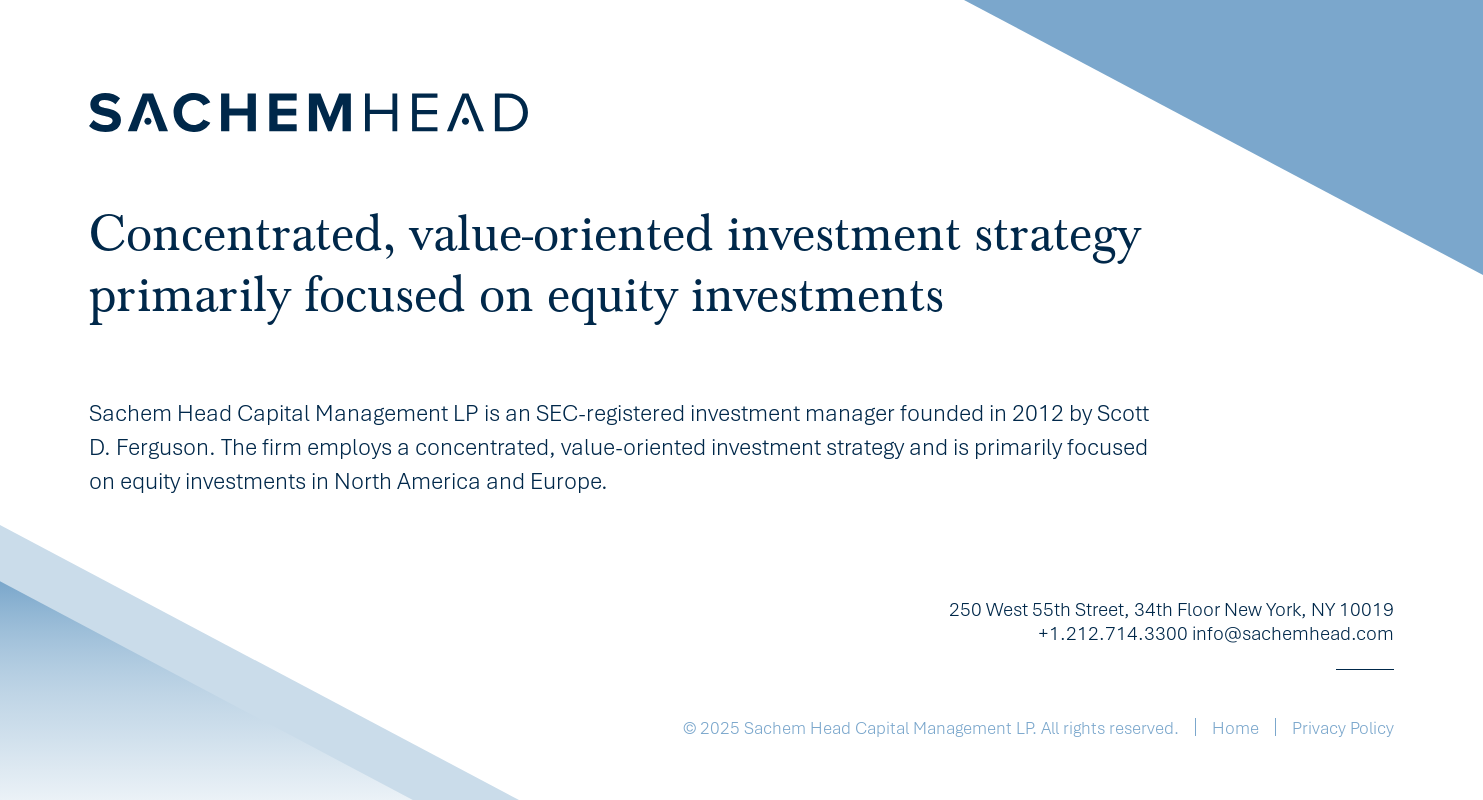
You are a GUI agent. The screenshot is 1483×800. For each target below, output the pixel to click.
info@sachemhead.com (1293, 635)
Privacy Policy (1343, 729)
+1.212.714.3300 (1113, 635)
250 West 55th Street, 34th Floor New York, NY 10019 (1171, 611)
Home (1235, 729)
